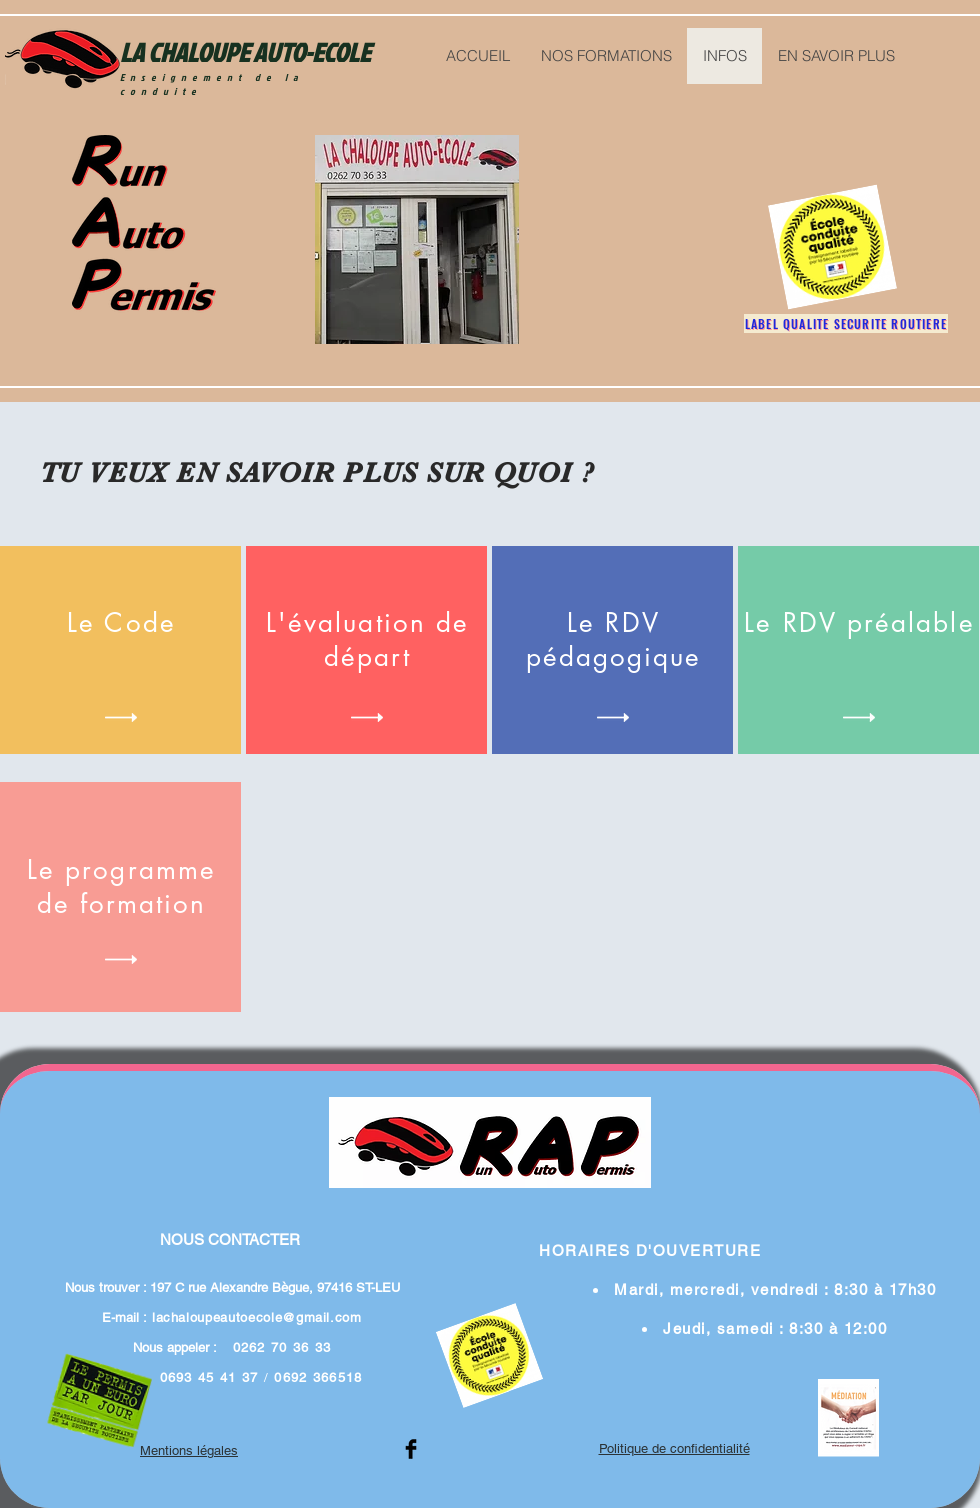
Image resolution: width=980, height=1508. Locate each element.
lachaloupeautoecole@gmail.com (257, 1317)
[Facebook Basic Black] (411, 1449)
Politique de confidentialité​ (674, 1448)
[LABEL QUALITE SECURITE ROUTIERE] (846, 323)
